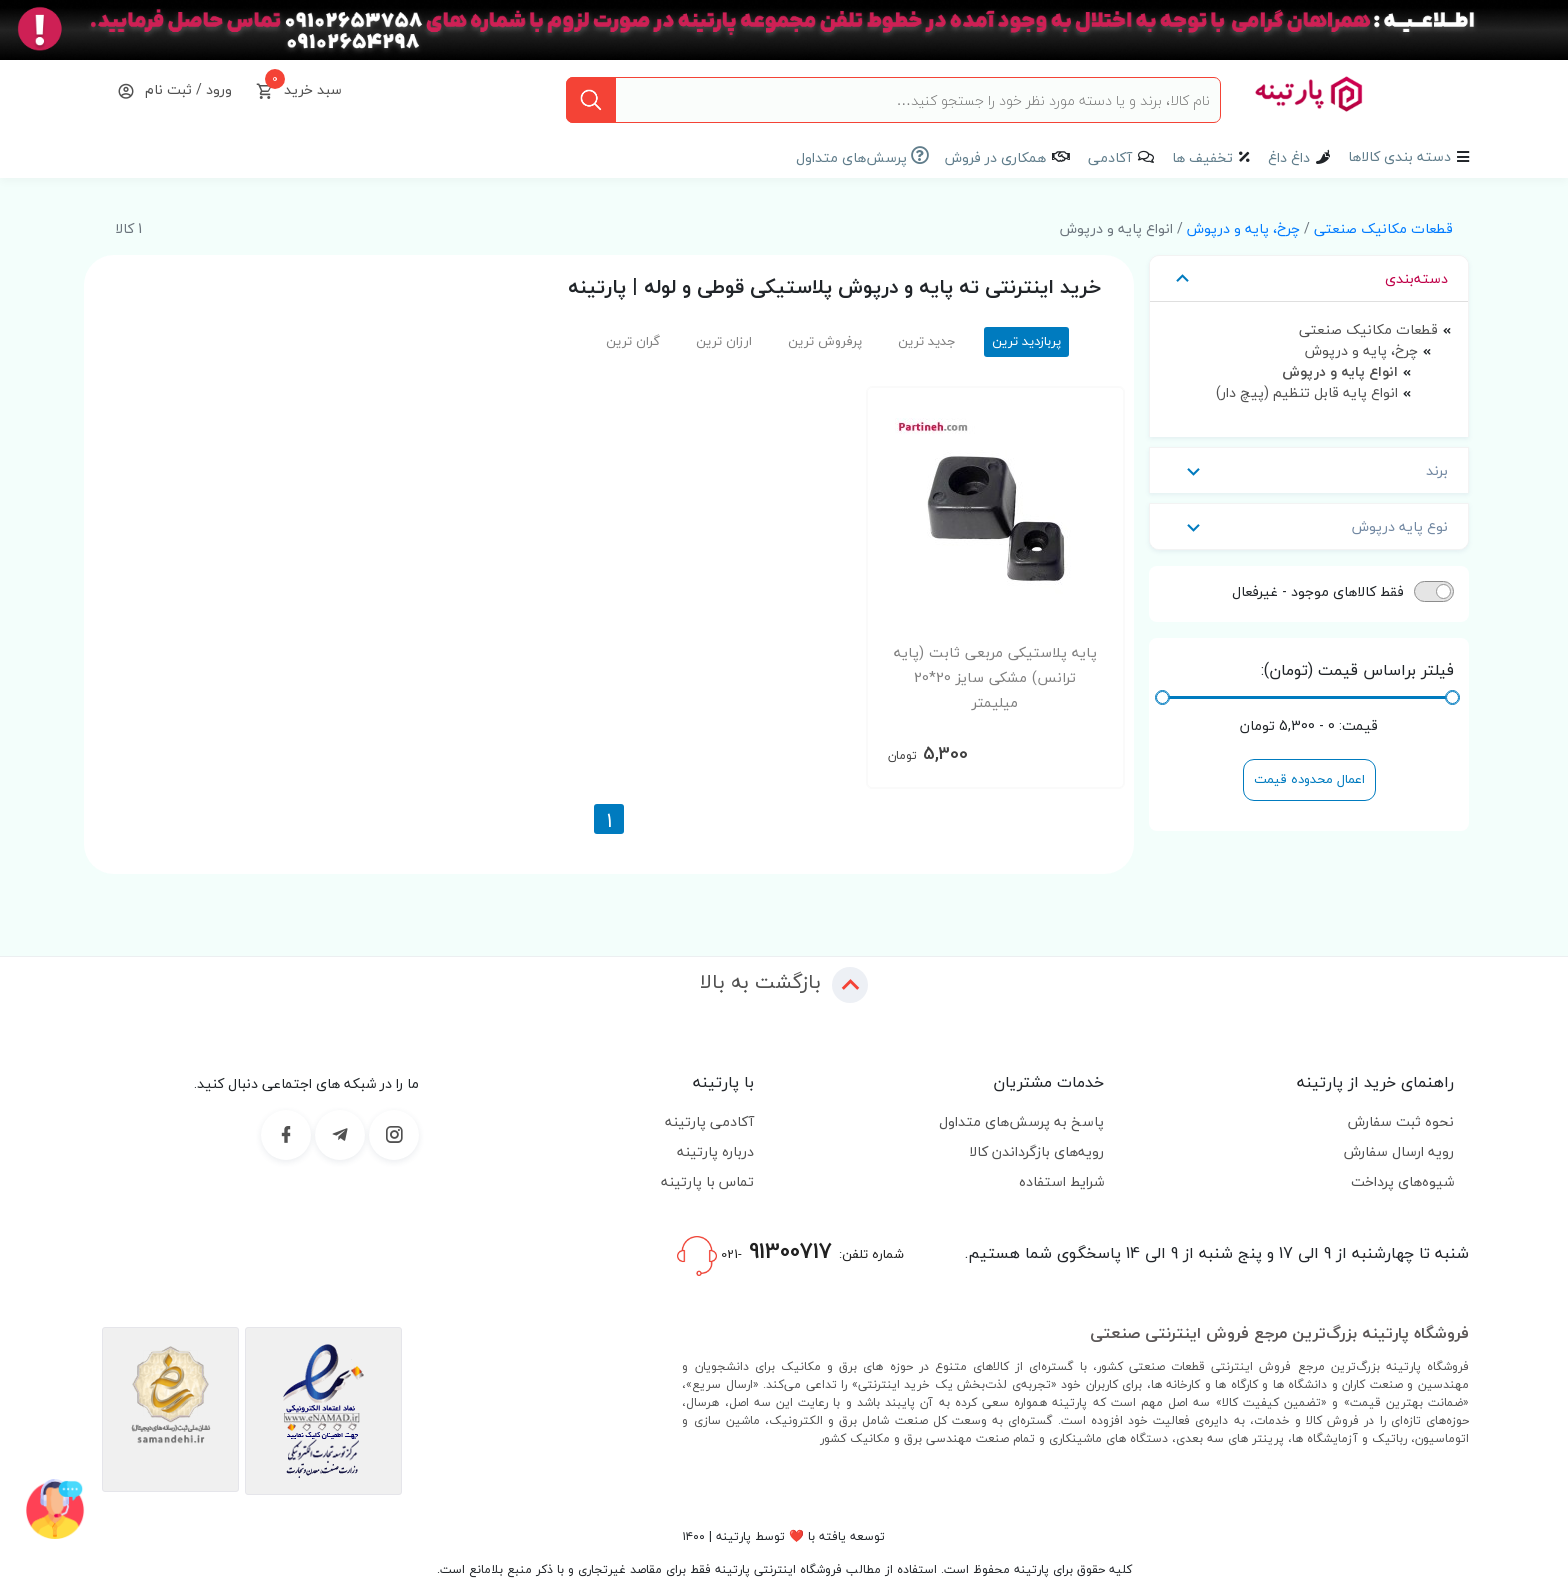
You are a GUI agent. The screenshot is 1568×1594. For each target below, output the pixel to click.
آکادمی (1110, 157)
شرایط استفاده (1061, 1181)
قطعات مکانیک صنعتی (1383, 228)
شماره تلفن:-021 (790, 1254)
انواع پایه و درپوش (1340, 371)
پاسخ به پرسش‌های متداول (1021, 1121)
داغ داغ (1289, 157)
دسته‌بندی (1309, 278)
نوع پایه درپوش (1309, 526)
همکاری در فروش (995, 157)
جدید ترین (927, 341)
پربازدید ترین (1026, 341)
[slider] (1452, 697)
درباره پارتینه (715, 1151)
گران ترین (633, 341)
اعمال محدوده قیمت (1309, 779)
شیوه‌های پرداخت (1402, 1181)
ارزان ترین (724, 341)
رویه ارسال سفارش (1399, 1151)
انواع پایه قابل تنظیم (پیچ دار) (1307, 392)
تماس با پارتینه (707, 1181)
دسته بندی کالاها (1399, 156)
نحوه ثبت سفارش (1401, 1121)
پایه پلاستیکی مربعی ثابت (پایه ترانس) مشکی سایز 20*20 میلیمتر (995, 677)
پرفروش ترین (825, 341)
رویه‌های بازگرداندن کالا (1036, 1151)
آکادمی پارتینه (709, 1121)
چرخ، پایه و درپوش (1243, 228)
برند (1309, 470)
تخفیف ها (1202, 157)
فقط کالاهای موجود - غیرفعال (1318, 591)
